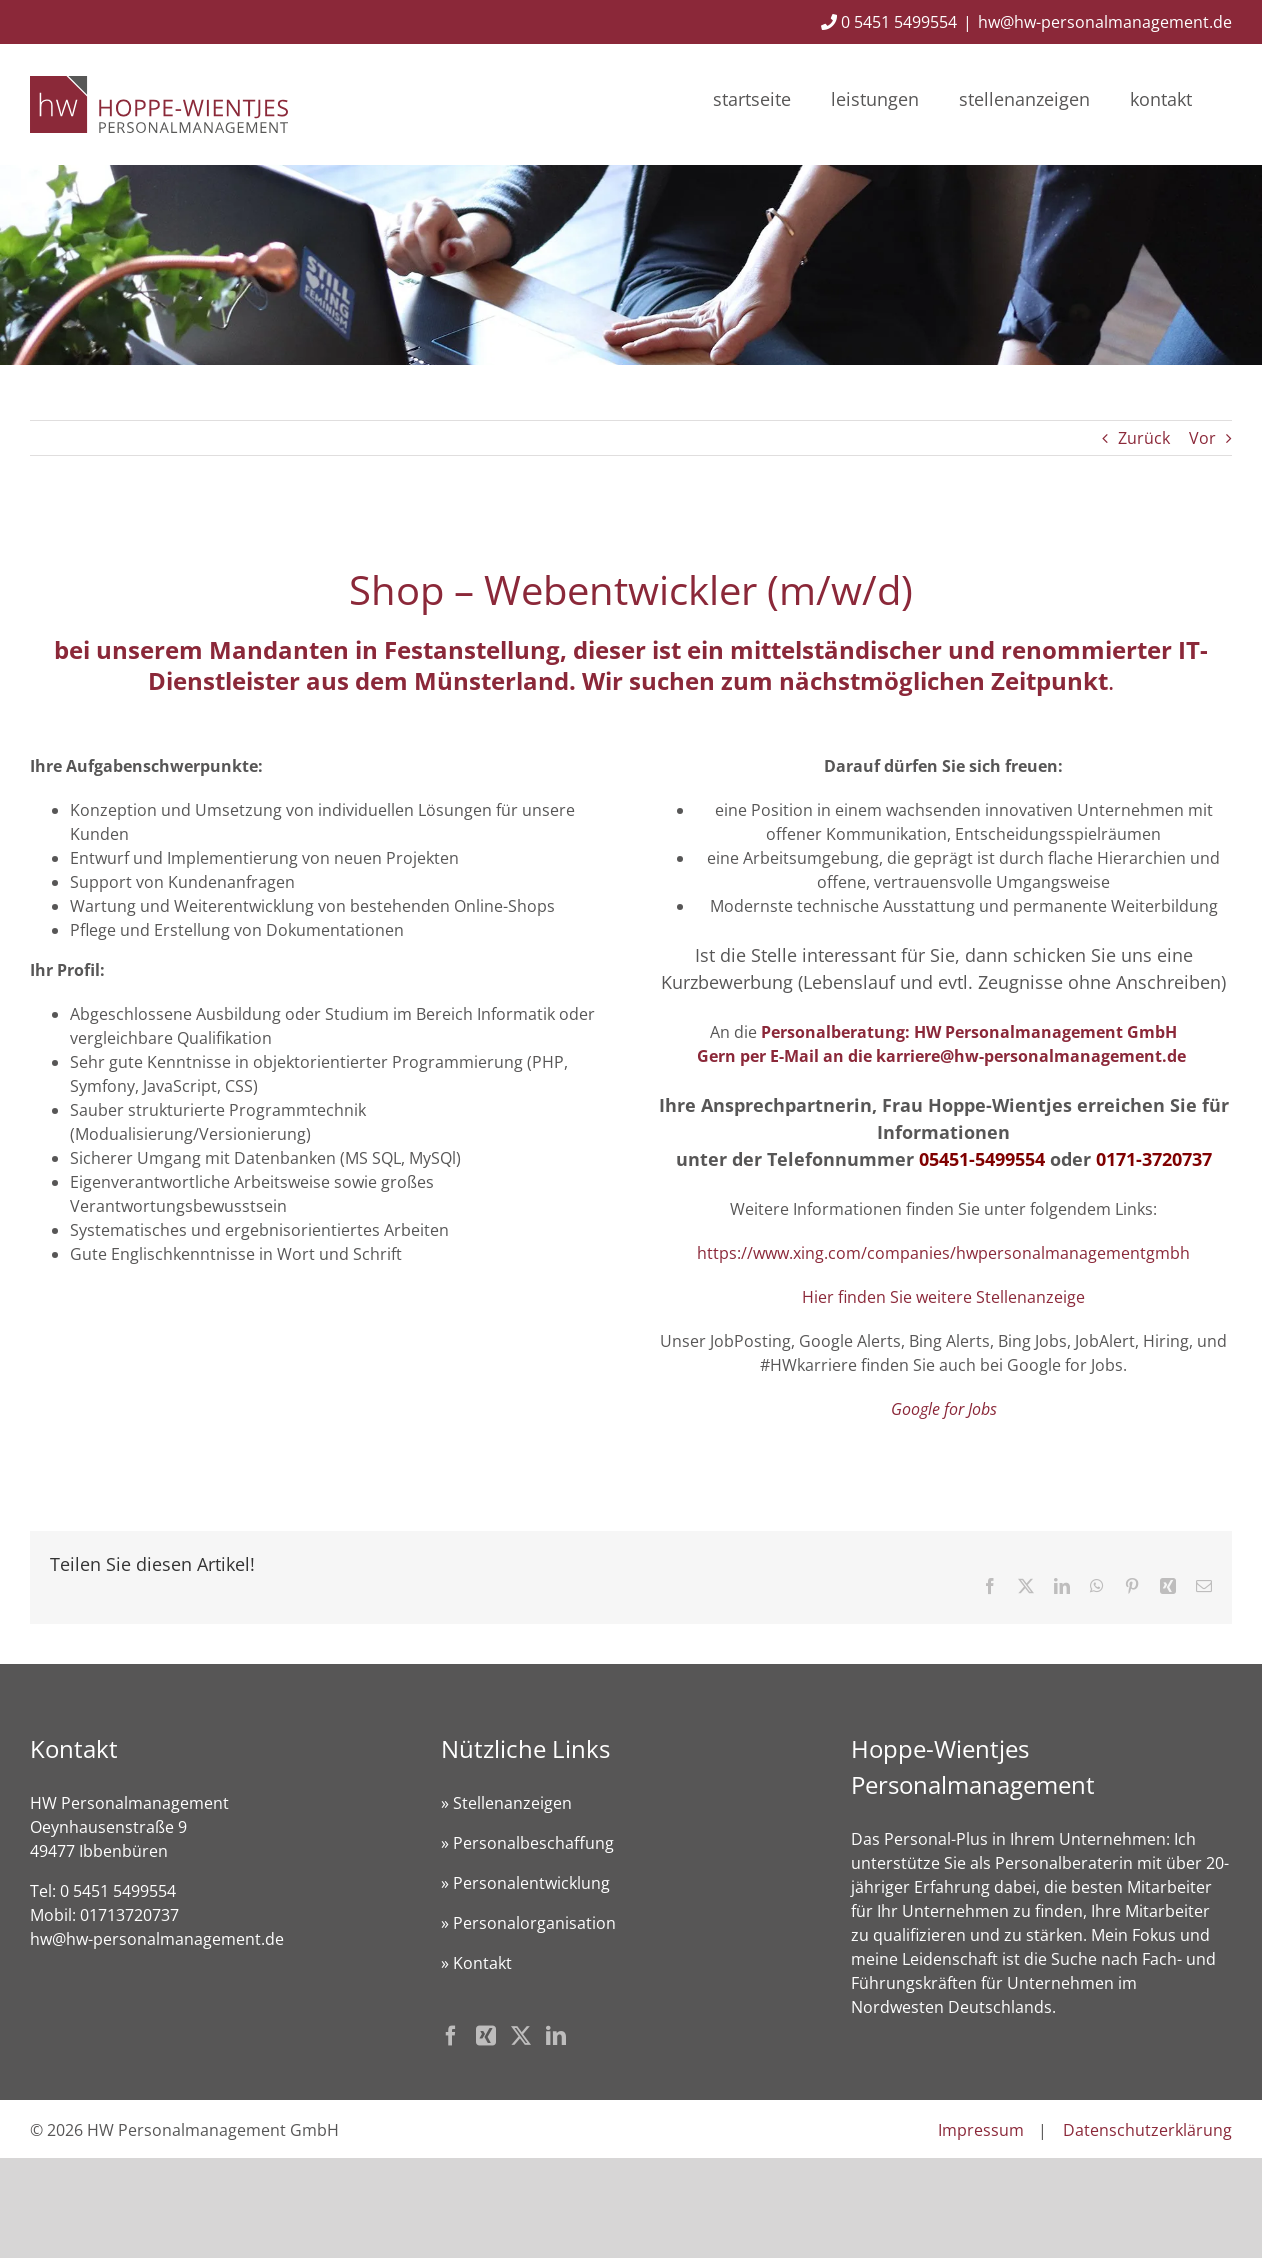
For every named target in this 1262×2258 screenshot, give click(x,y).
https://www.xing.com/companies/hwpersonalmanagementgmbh (943, 1253)
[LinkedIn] (556, 2036)
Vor (1202, 438)
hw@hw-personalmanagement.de (1105, 22)
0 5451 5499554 (889, 22)
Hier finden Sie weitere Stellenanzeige (943, 1297)
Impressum (981, 2130)
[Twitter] (521, 2036)
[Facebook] (451, 2036)
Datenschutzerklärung (1147, 2130)
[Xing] (486, 2036)
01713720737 (129, 1915)
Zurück (1144, 438)
